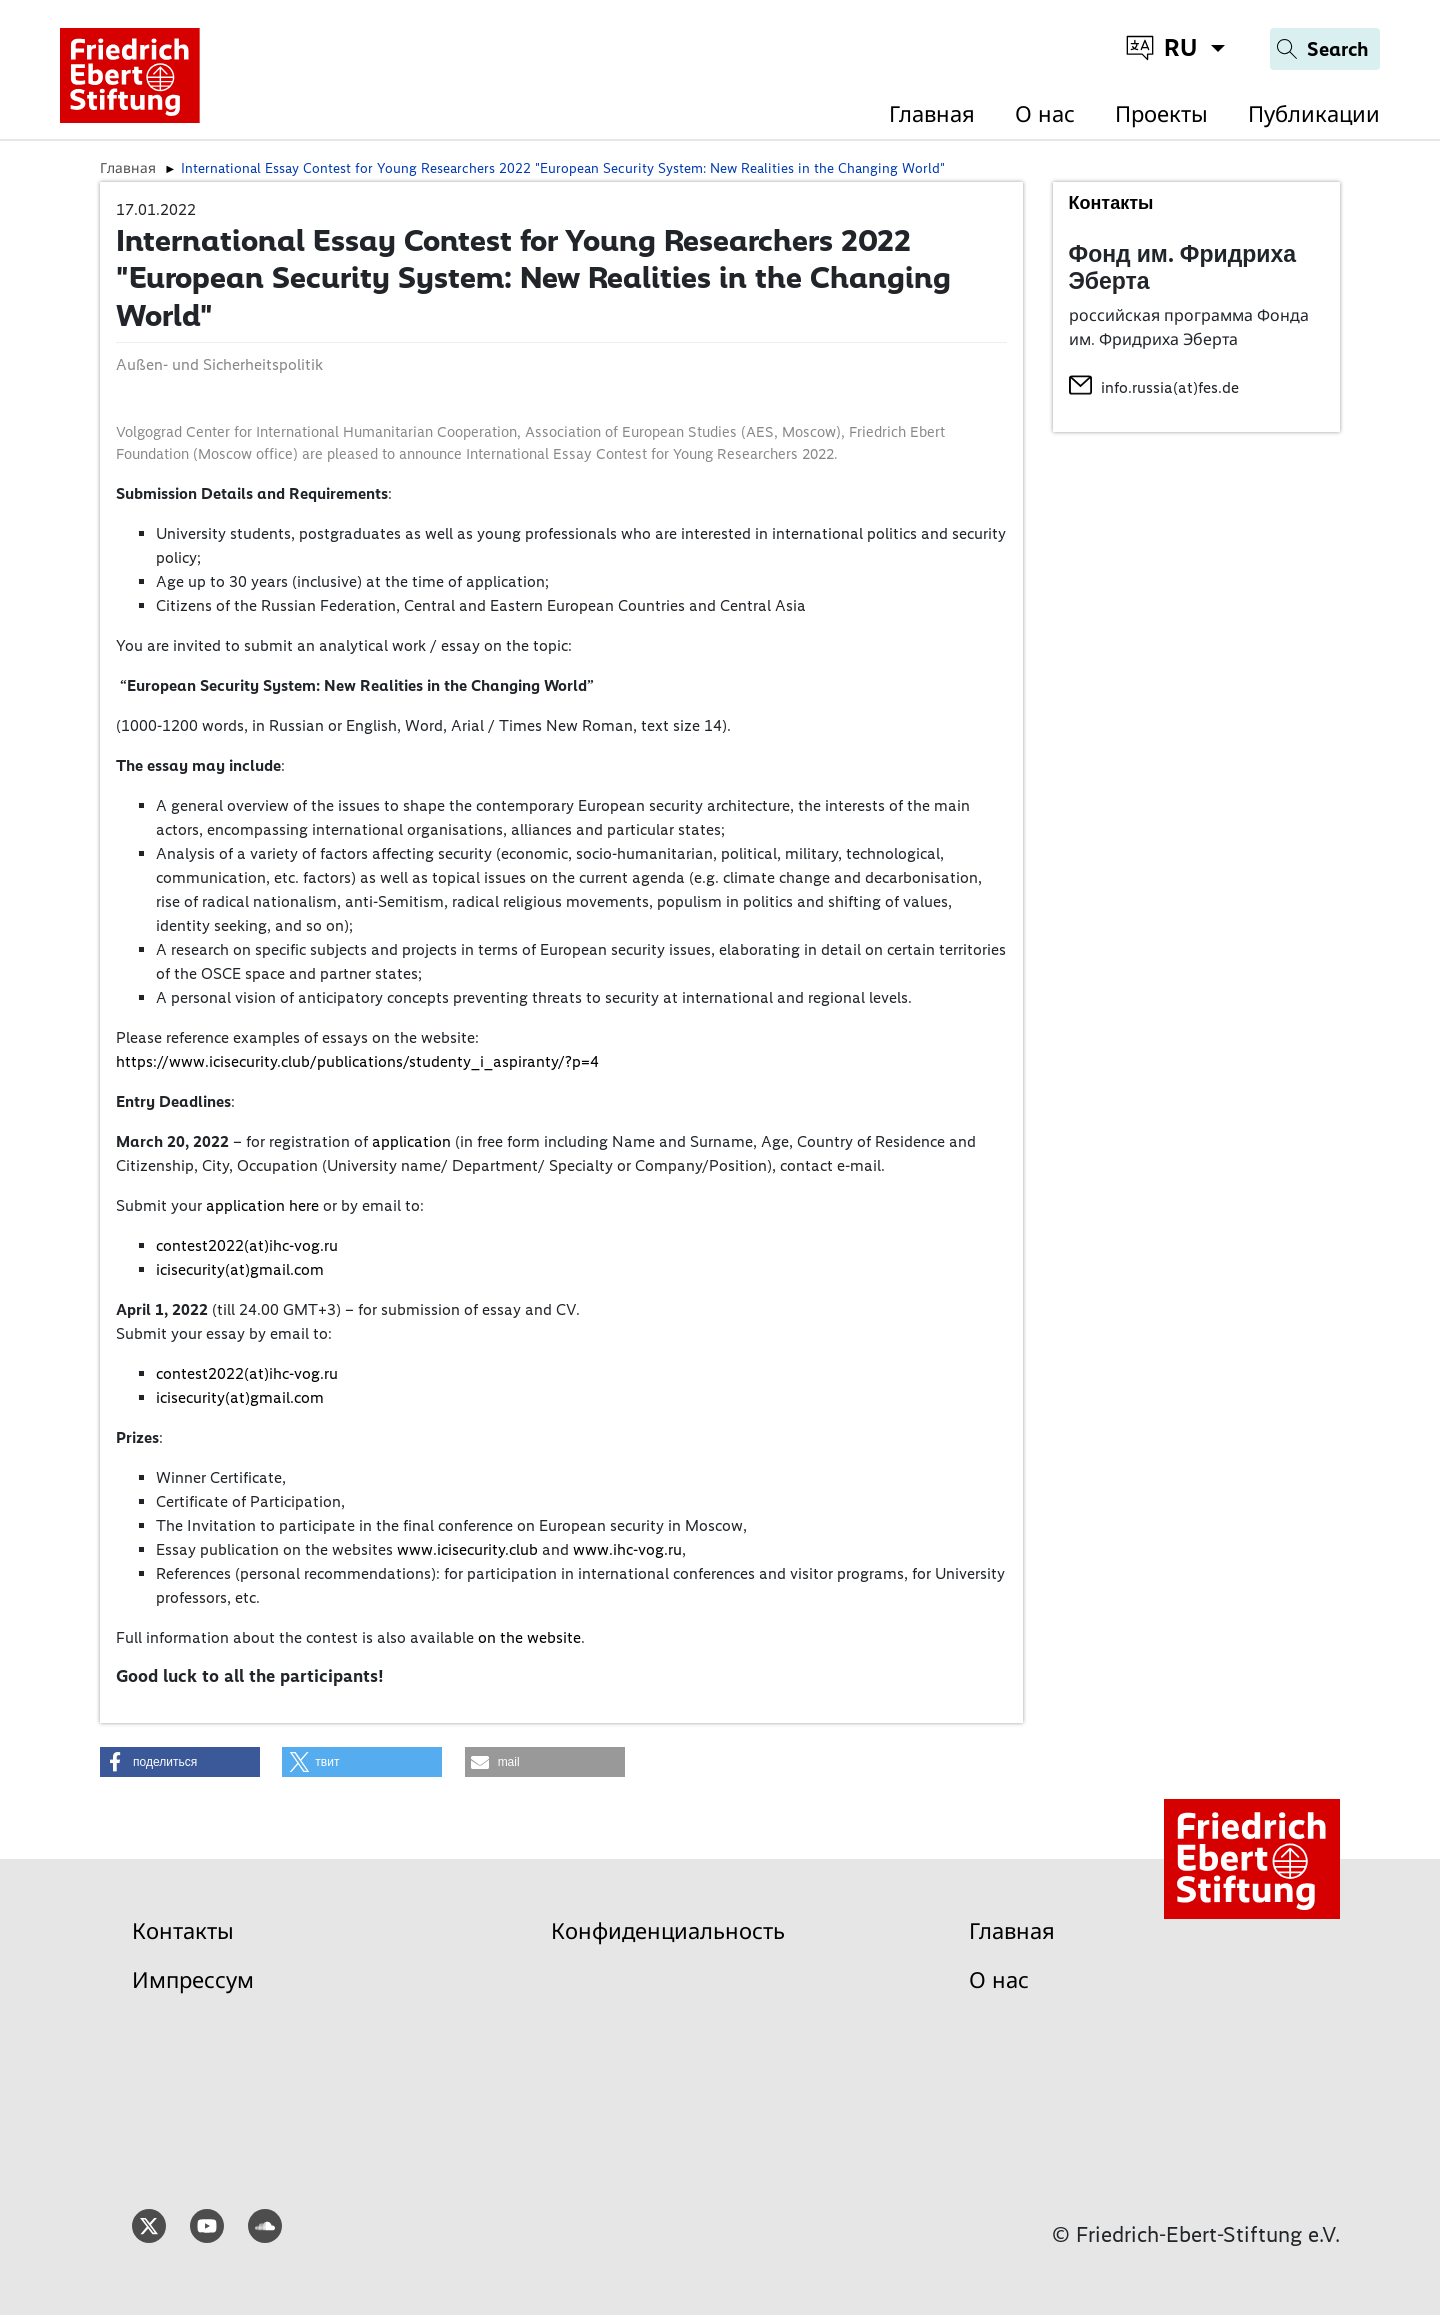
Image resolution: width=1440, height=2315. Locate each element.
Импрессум (193, 1980)
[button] (180, 1762)
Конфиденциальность (668, 1931)
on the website (529, 1637)
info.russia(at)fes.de (1170, 387)
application (411, 1141)
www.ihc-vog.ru (627, 1549)
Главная (932, 114)
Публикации (1314, 114)
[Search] (1325, 49)
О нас (1045, 114)
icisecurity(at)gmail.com (240, 1269)
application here (262, 1205)
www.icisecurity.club (467, 1549)
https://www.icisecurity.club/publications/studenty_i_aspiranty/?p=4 (357, 1061)
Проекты (1161, 114)
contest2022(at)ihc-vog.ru (247, 1245)
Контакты (183, 1931)
